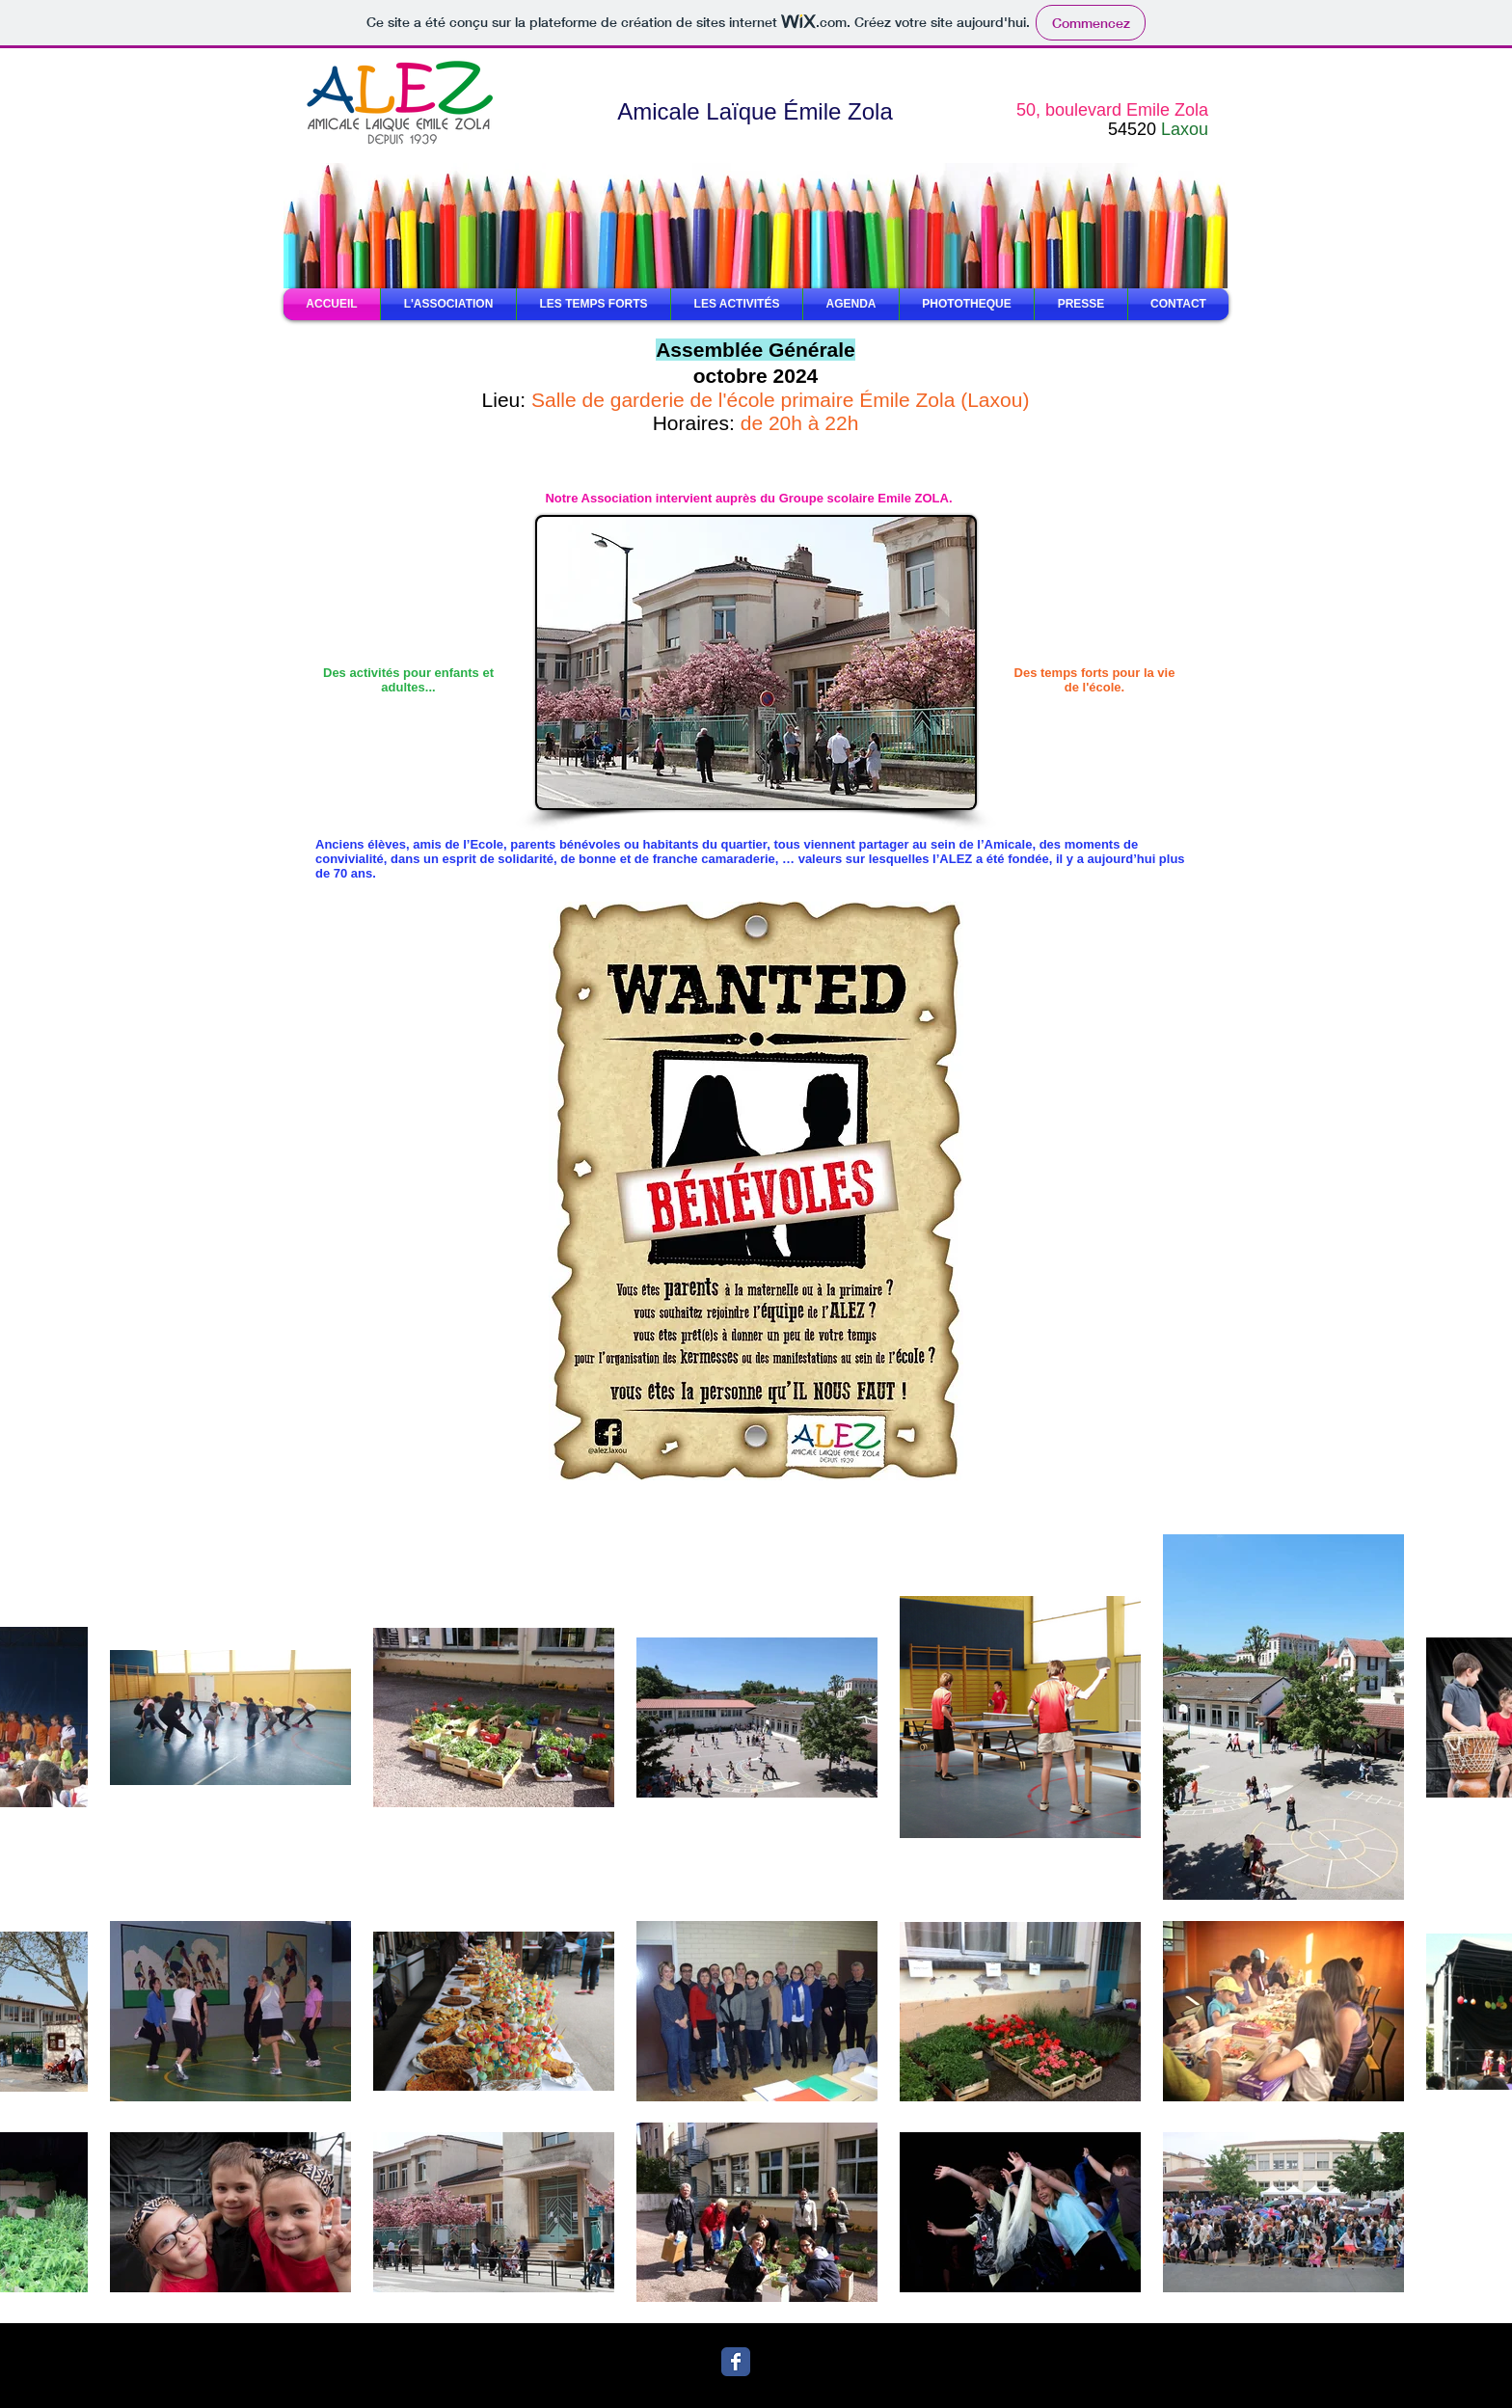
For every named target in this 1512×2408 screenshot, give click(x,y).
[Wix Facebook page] (735, 2361)
